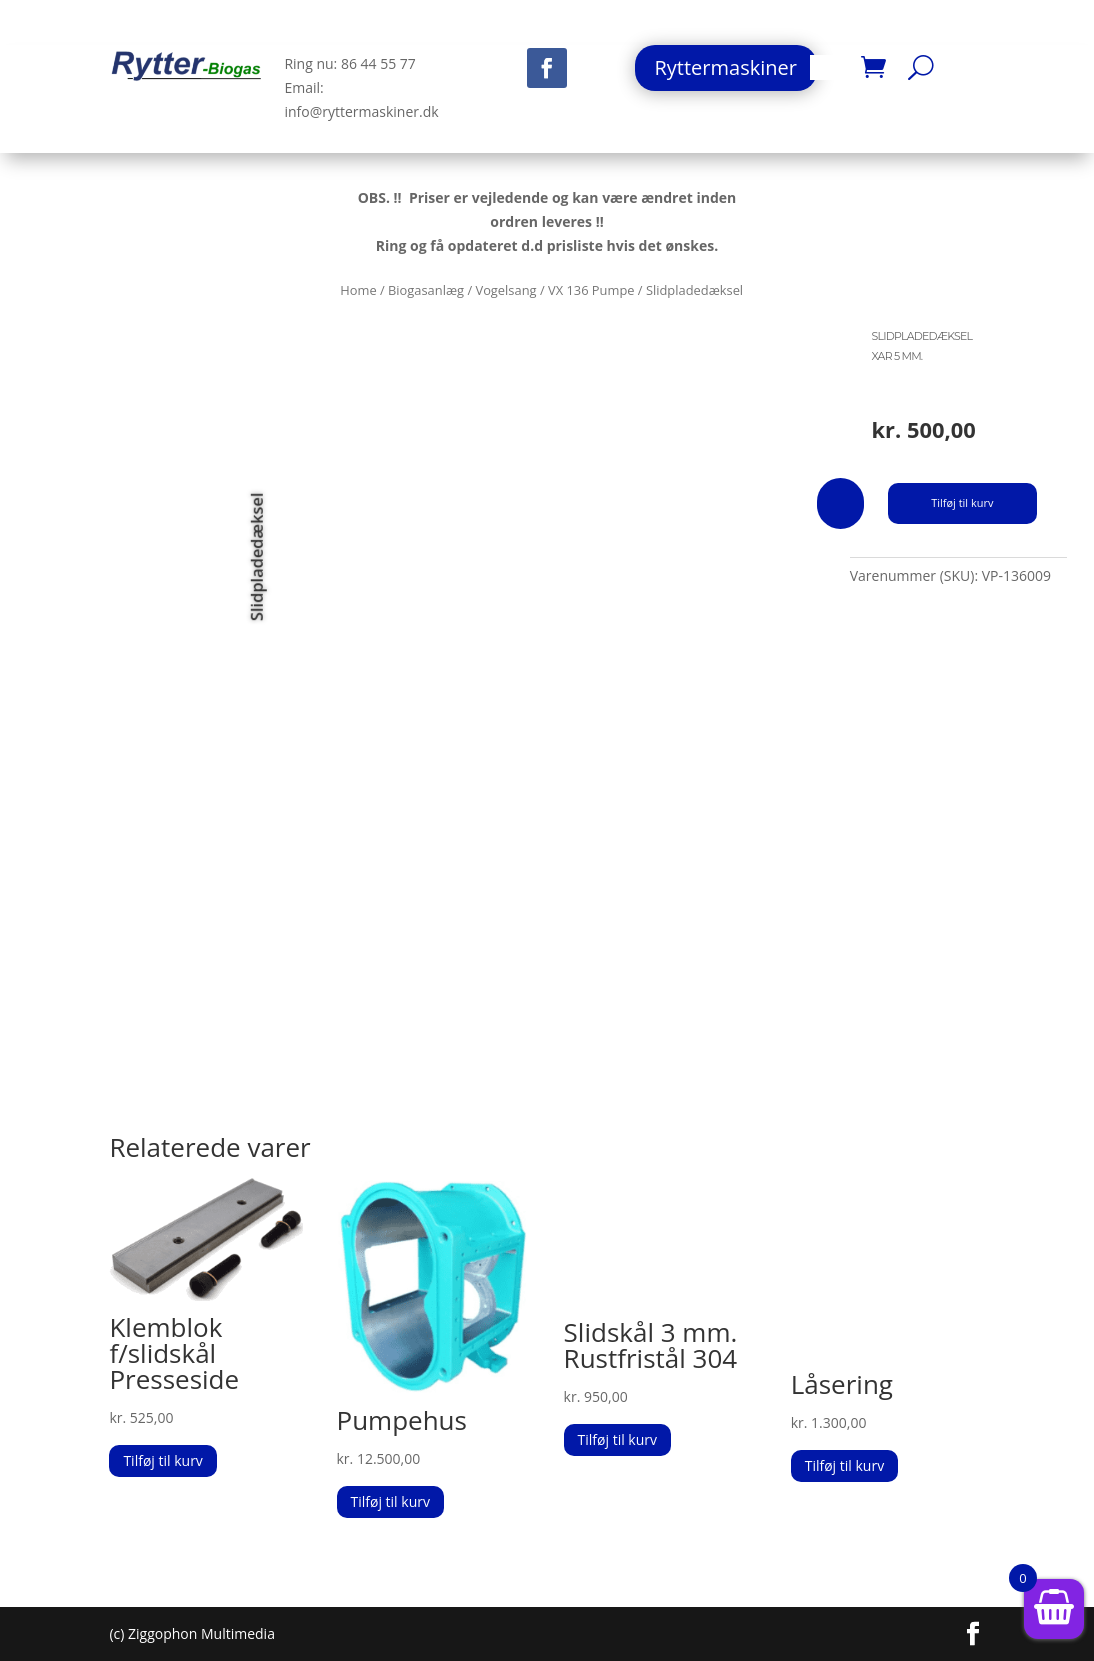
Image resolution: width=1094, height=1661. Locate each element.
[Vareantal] (840, 503)
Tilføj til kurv (962, 502)
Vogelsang (505, 290)
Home (358, 290)
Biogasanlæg (426, 290)
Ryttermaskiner (726, 67)
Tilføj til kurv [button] (162, 1460)
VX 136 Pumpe (591, 290)
